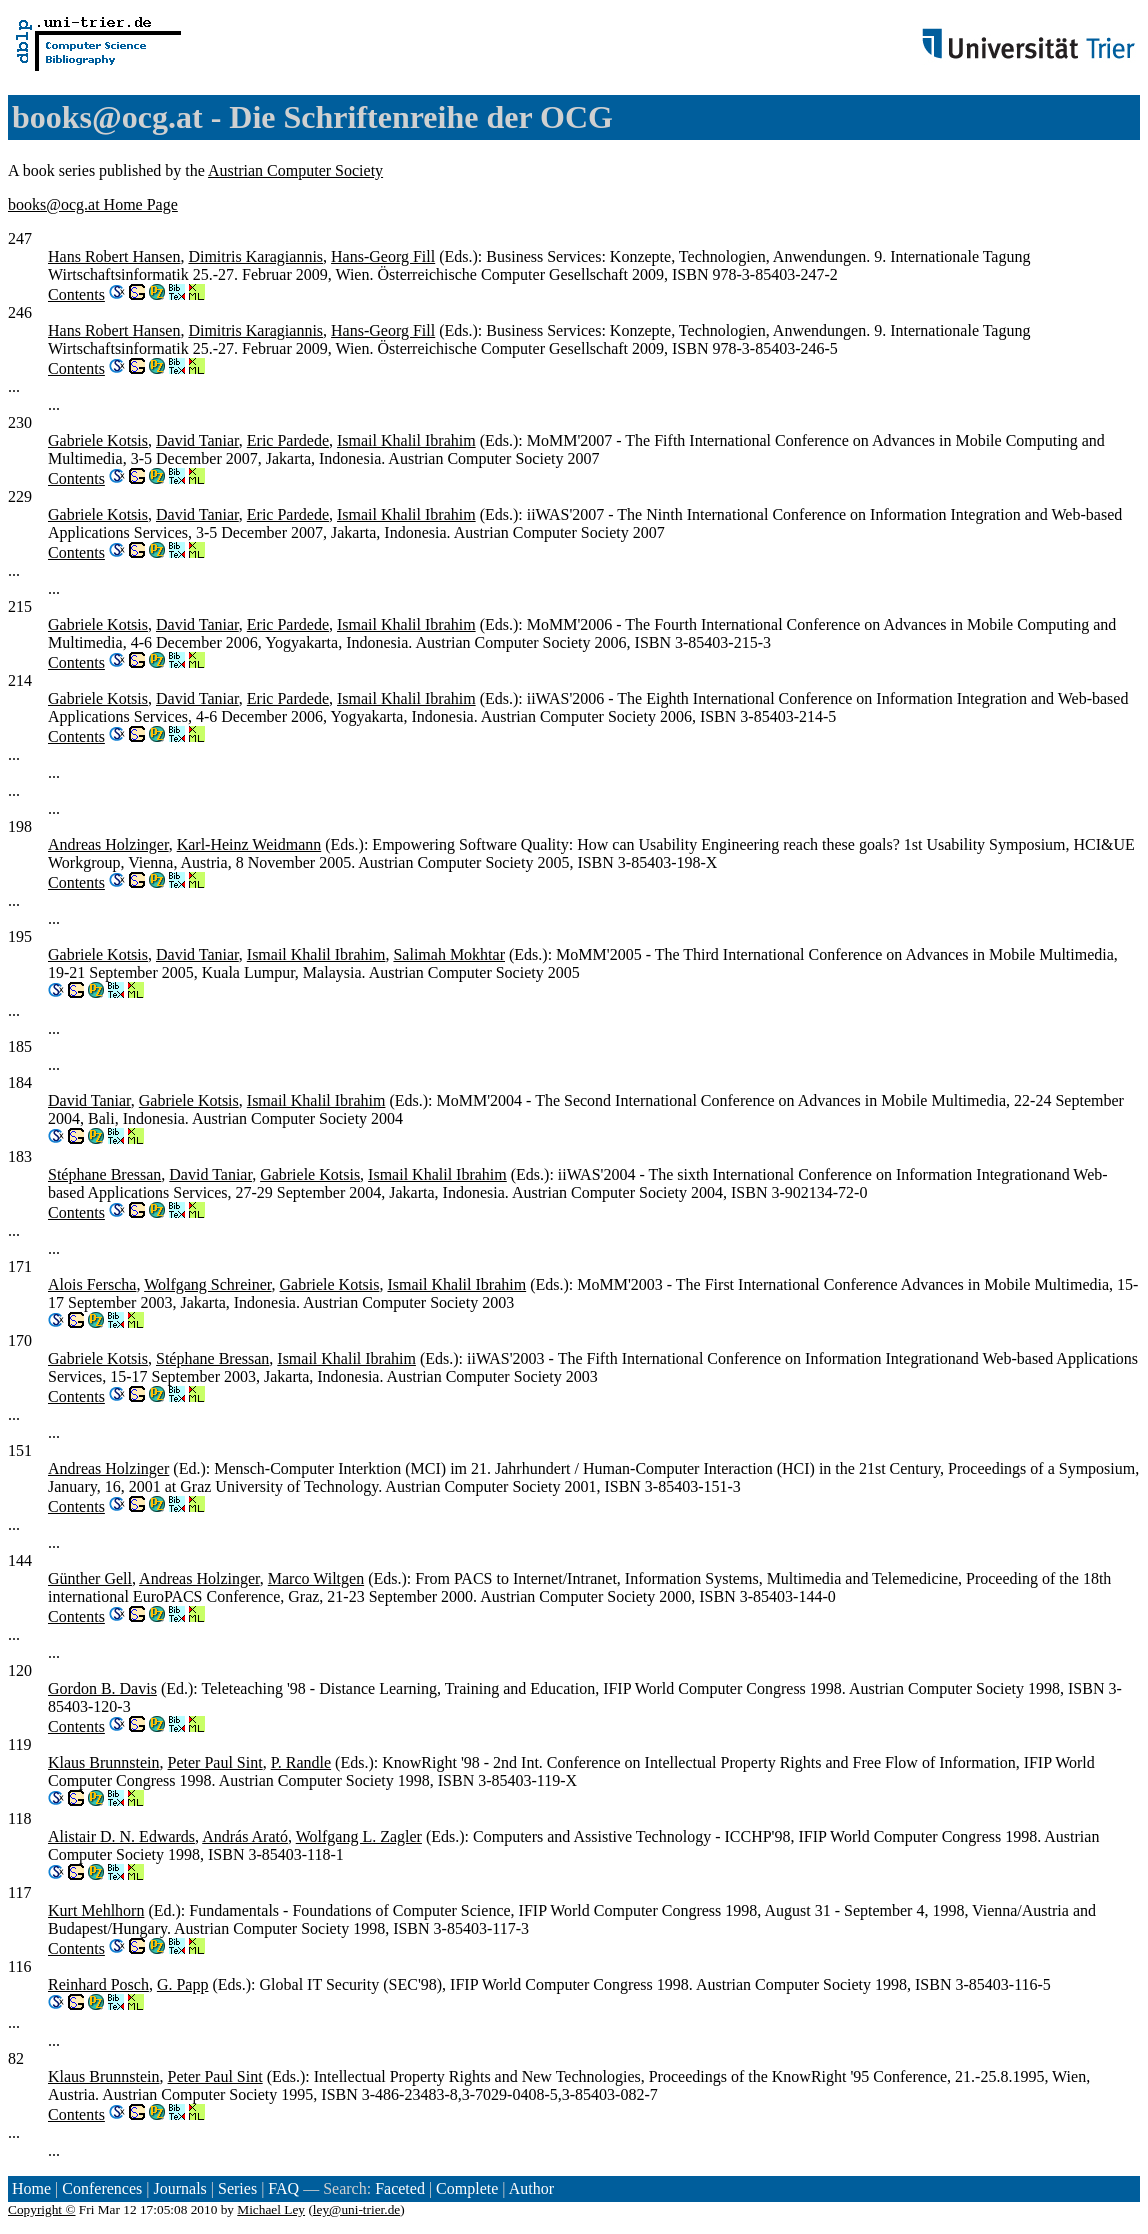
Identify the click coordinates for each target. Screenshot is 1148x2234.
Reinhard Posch (98, 1984)
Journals (179, 2188)
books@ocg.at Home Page (93, 204)
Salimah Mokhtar (449, 954)
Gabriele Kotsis (98, 440)
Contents (76, 294)
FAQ (283, 2188)
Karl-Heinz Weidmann (249, 844)
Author (531, 2188)
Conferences (102, 2188)
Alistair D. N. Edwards (121, 1836)
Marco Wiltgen (316, 1578)
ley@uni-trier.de (356, 2209)
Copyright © (42, 2209)
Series (237, 2188)
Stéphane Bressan (104, 1174)
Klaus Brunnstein (104, 1762)
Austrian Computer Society (295, 170)
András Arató (245, 1836)
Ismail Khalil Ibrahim (406, 440)
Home (31, 2188)
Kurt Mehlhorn (96, 1910)
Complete (467, 2188)
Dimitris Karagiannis (255, 256)
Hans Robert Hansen (114, 256)
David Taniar (197, 440)
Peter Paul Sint (215, 1762)
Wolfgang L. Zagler (359, 1836)
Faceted (400, 2188)
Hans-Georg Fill (383, 256)
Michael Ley (271, 2209)
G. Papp (183, 1984)
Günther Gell (90, 1578)
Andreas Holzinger (108, 844)
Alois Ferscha (92, 1284)
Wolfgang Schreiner (207, 1284)
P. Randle (301, 1762)
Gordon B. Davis (102, 1688)
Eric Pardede (288, 440)
